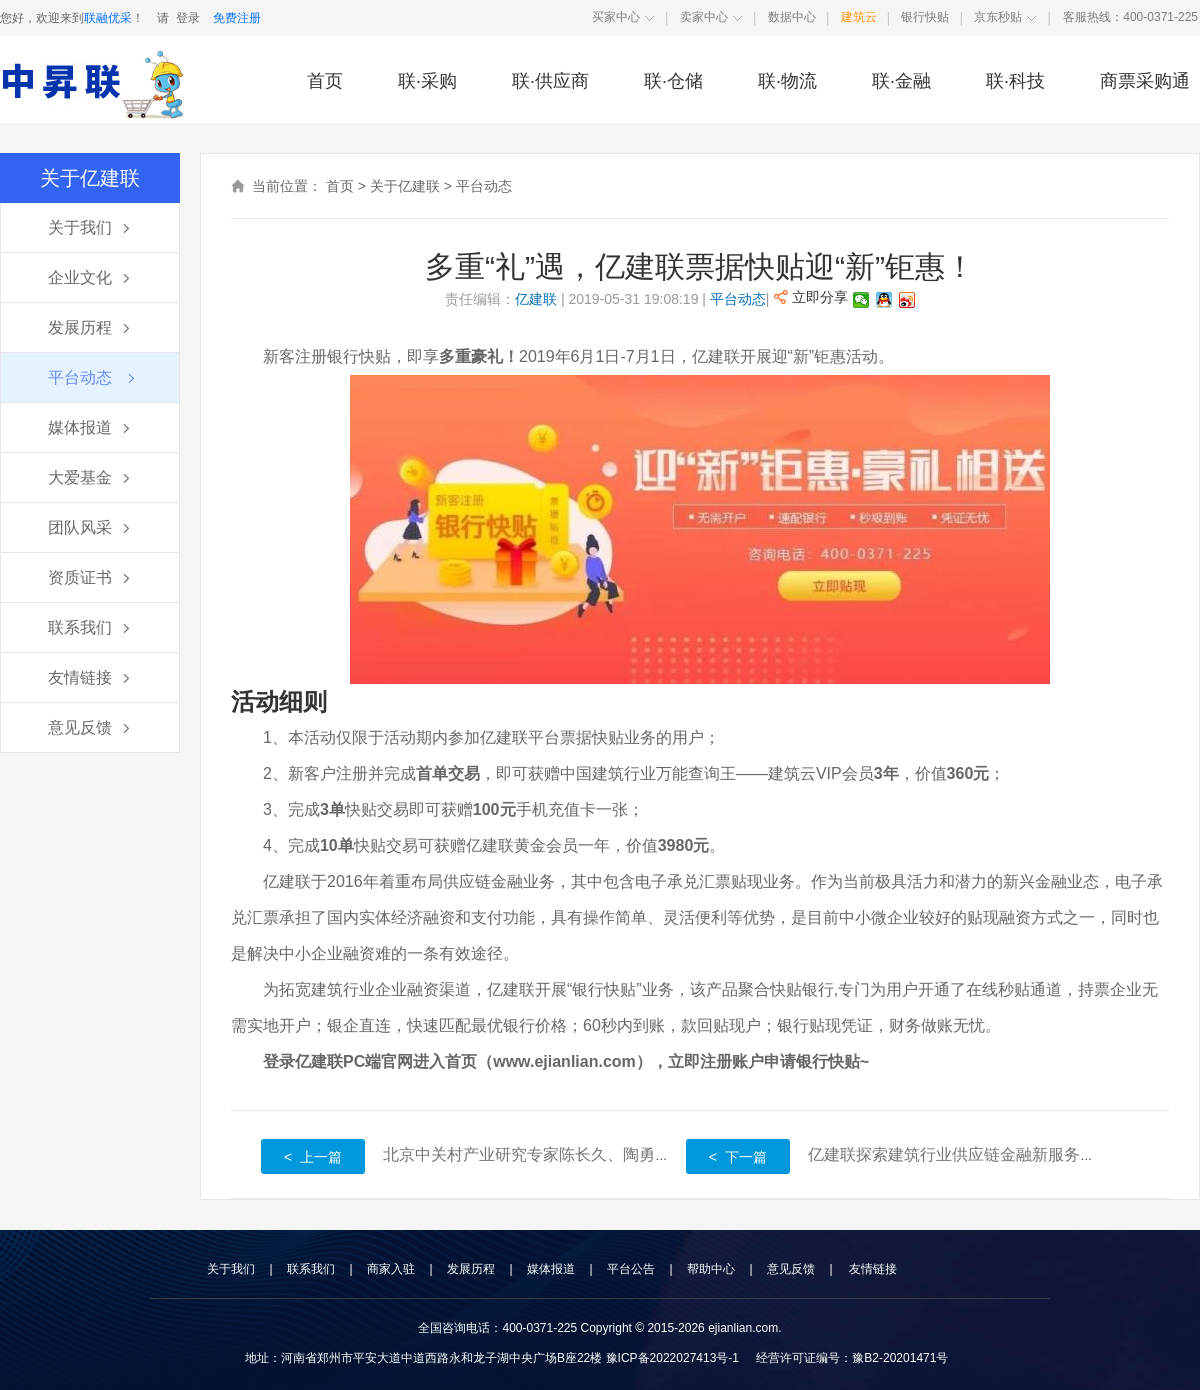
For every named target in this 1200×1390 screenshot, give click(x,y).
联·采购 (427, 81)
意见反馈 (791, 1269)
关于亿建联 (405, 186)
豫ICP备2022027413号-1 (672, 1358)
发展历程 (471, 1269)
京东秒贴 (998, 17)
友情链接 (873, 1269)
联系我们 (311, 1269)
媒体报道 (551, 1269)
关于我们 (231, 1269)
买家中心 (616, 17)
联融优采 (108, 18)
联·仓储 (673, 81)
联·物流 (787, 81)
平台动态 (484, 186)
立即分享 (811, 297)
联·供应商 (550, 81)
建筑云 (859, 17)
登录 (188, 18)
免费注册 (237, 18)
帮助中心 (711, 1269)
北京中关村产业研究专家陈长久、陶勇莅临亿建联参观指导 (591, 1154)
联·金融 (901, 81)
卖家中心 (704, 17)
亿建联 (536, 299)
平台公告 (631, 1269)
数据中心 (792, 17)
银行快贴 (925, 17)
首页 (325, 81)
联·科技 (1015, 81)
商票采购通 (1145, 81)
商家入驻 (391, 1269)
